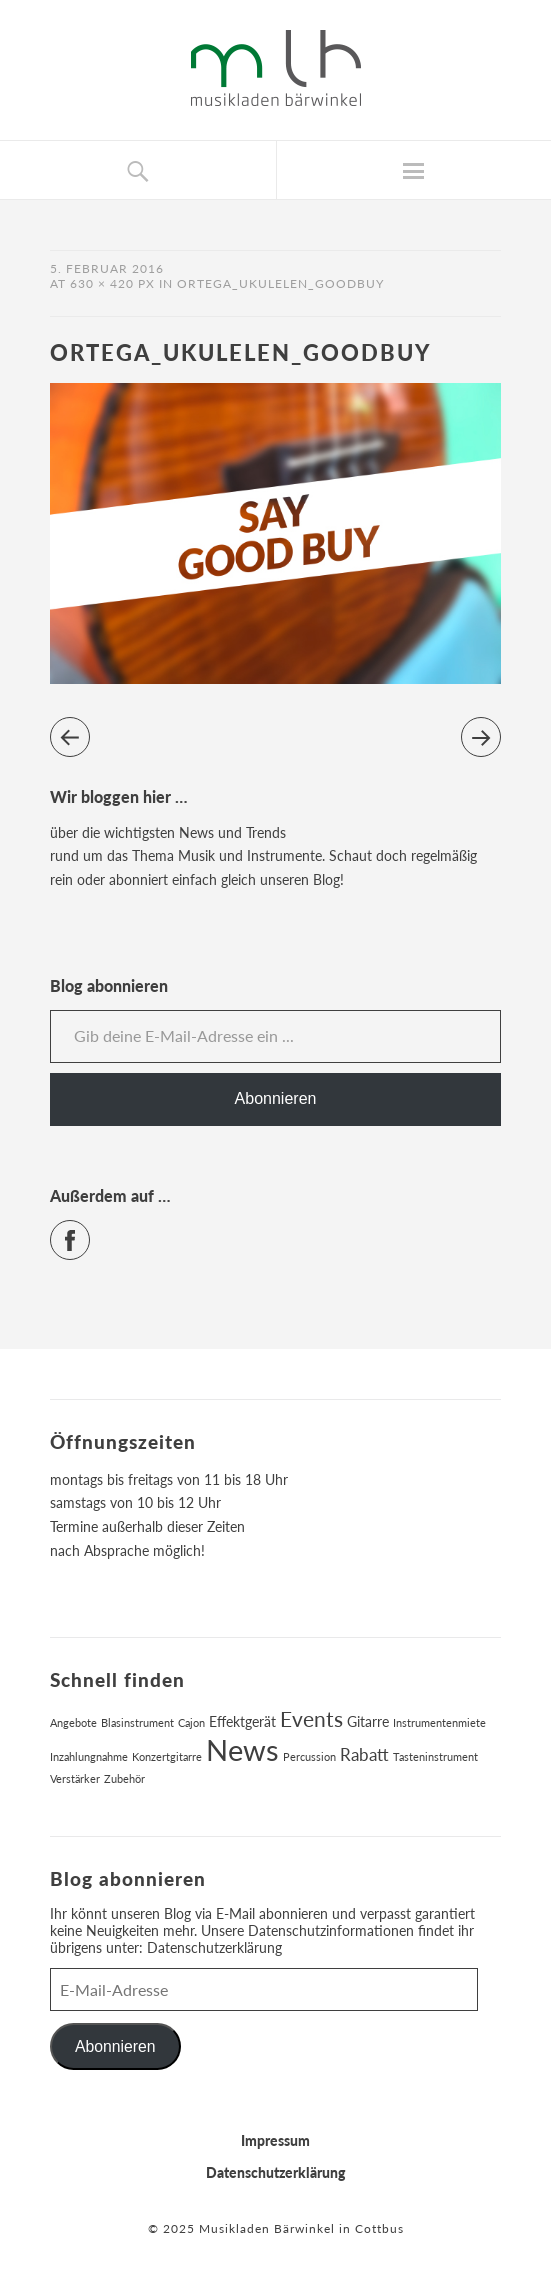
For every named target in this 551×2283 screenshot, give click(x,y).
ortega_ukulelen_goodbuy (280, 283)
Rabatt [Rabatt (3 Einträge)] (364, 1755)
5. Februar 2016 (107, 268)
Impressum (275, 2140)
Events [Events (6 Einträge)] (311, 1719)
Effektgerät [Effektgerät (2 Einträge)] (242, 1721)
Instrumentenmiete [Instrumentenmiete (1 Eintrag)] (439, 1722)
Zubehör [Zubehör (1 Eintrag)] (124, 1778)
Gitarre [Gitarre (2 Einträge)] (368, 1721)
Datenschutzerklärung (214, 1947)
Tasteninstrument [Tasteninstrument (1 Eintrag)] (435, 1756)
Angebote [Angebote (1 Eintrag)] (73, 1722)
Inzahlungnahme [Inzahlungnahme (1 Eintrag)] (89, 1756)
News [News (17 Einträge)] (242, 1749)
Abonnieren (276, 1098)
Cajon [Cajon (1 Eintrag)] (191, 1722)
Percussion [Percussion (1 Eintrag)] (309, 1756)
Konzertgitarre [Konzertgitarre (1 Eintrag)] (167, 1756)
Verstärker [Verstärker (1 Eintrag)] (75, 1778)
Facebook (89, 1231)
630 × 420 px (112, 283)
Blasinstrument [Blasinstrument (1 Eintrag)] (137, 1722)
